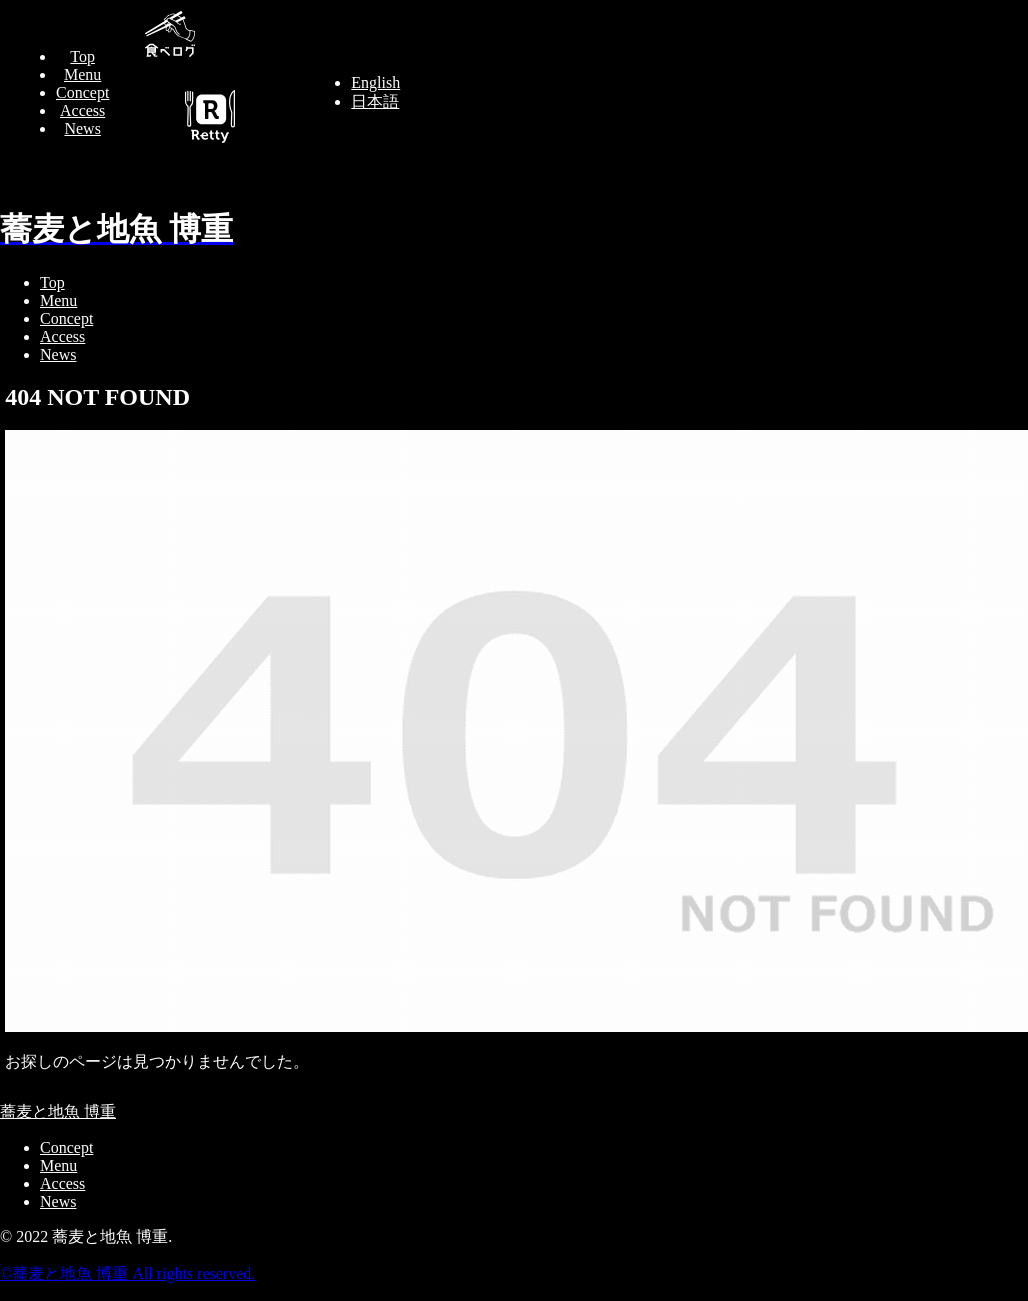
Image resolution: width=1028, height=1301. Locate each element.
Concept (82, 92)
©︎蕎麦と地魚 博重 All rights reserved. (127, 1273)
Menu (82, 74)
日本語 (375, 101)
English (375, 82)
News (82, 128)
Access (82, 110)
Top (82, 56)
